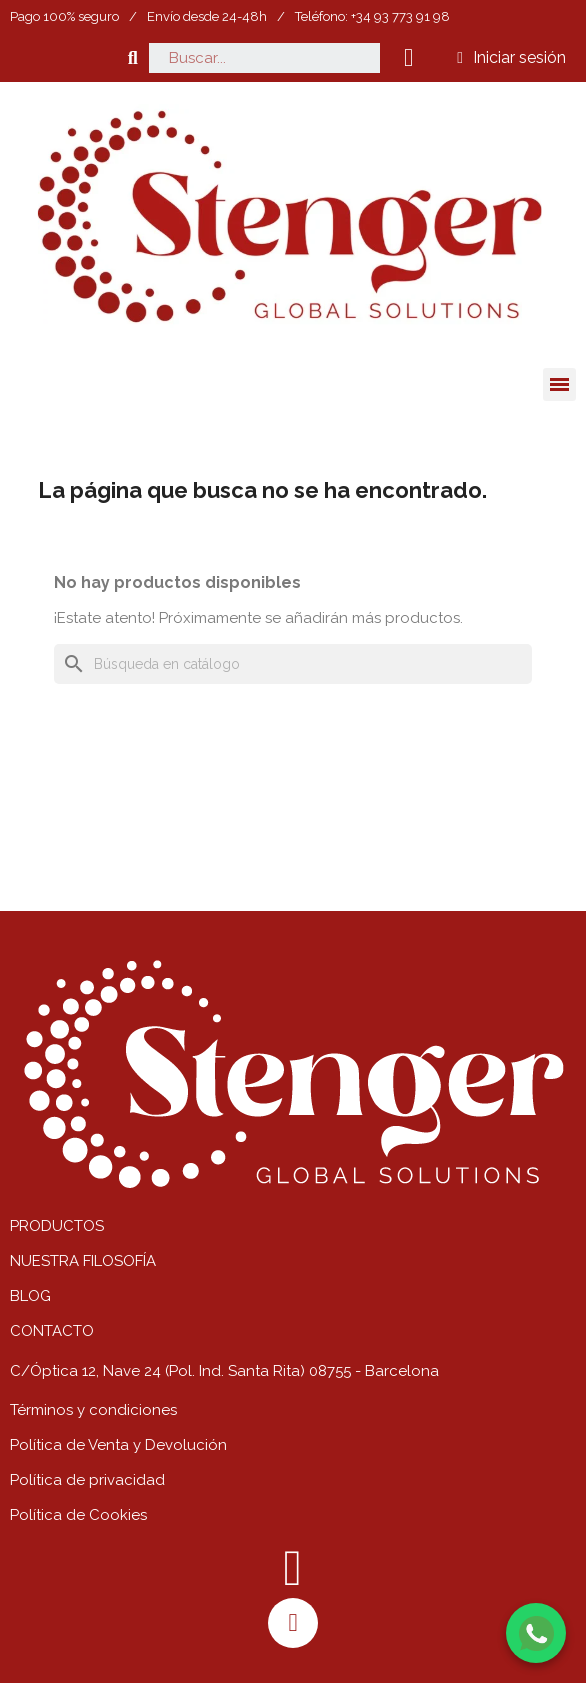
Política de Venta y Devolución (118, 1445)
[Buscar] (293, 664)
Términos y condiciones (93, 1410)
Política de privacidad (87, 1480)
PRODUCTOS (57, 1226)
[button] (132, 57)
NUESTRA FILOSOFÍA (83, 1261)
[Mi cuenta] (511, 58)
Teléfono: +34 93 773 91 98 (372, 16)
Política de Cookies (78, 1515)
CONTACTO (52, 1331)
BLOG (30, 1296)
